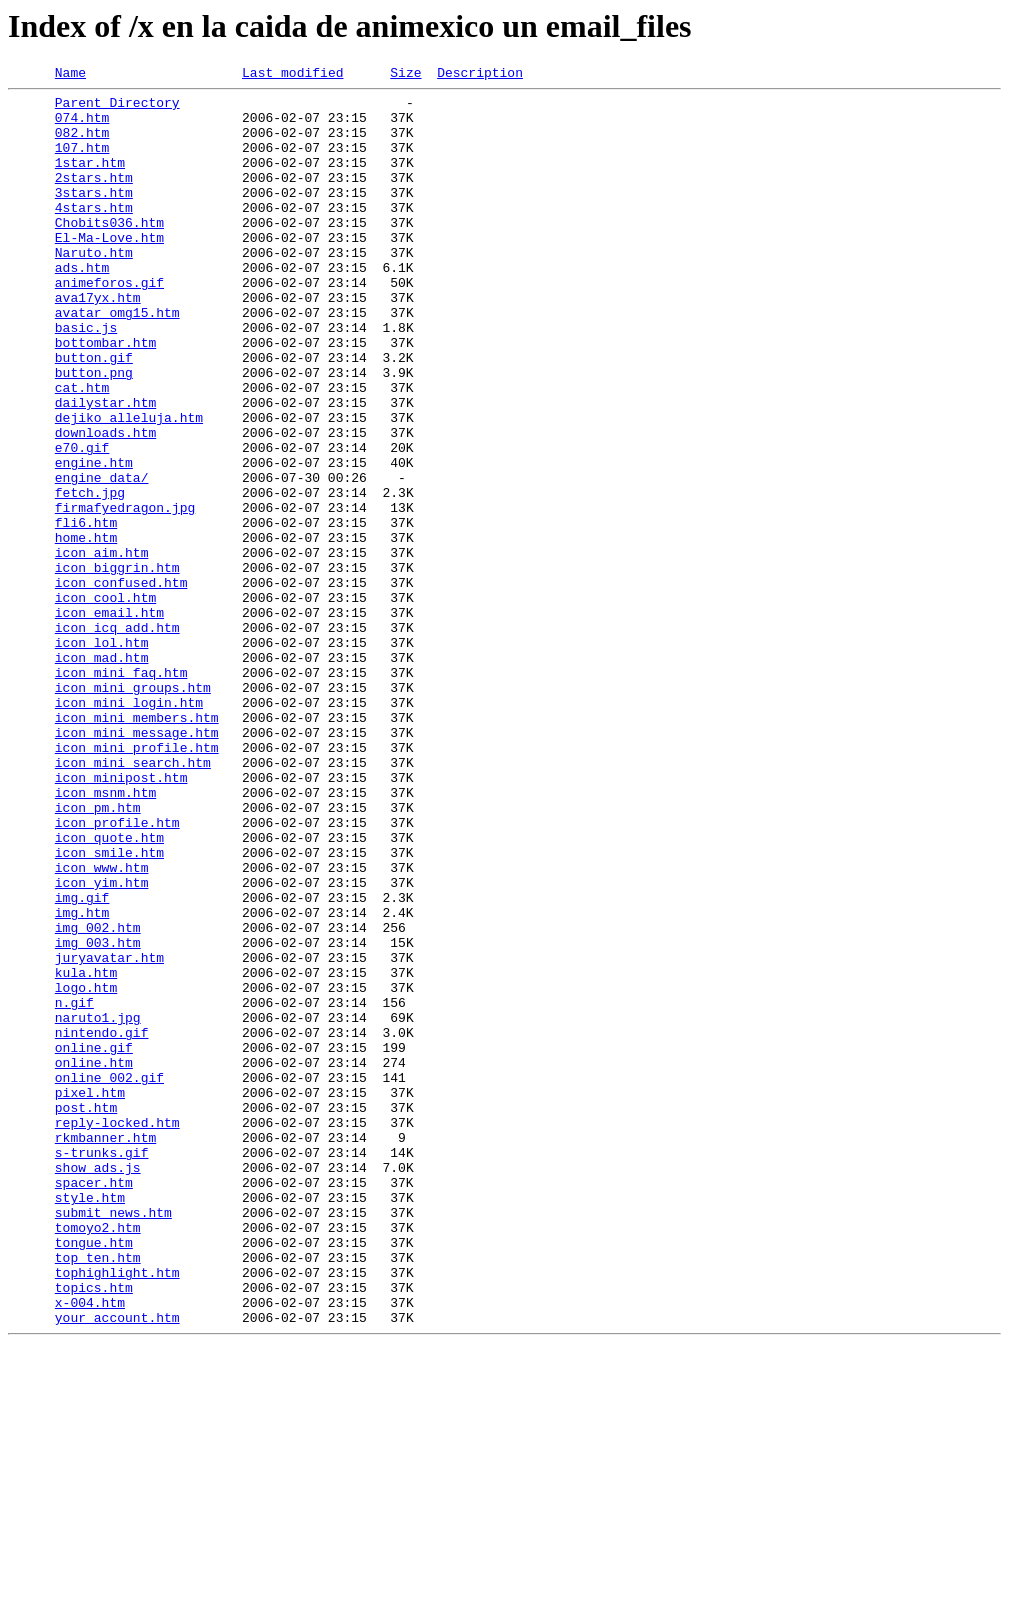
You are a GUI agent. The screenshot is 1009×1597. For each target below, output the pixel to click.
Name (70, 75)
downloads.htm (105, 504)
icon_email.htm (109, 720)
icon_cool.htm (105, 702)
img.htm (82, 1080)
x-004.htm (90, 1548)
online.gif (94, 1242)
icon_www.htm (102, 1026)
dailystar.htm (105, 468)
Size (405, 75)
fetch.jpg (90, 576)
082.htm (82, 144)
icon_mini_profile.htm (137, 882)
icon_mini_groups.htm (133, 810)
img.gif (82, 1062)
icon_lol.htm (102, 756)
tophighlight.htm (117, 1512)
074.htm (82, 126)
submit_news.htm (113, 1440)
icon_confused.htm (121, 684)
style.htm (90, 1422)
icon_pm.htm (98, 954)
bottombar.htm (105, 396)
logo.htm (86, 1170)
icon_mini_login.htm (129, 828)
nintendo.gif (102, 1224)
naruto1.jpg (98, 1206)
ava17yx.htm (98, 342)
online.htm (94, 1260)
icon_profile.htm (117, 972)
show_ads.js (98, 1386)
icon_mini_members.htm (137, 846)
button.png (94, 432)
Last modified (292, 75)
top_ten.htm (98, 1494)
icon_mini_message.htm (137, 864)
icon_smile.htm (109, 1008)
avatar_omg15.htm (117, 360)
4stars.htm (94, 234)
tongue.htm (94, 1476)
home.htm (86, 630)
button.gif (94, 414)
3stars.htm (94, 216)
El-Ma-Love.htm (109, 270)
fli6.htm (86, 612)
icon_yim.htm (102, 1044)
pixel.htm (90, 1296)
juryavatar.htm (109, 1134)
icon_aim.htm (102, 648)
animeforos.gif (109, 324)
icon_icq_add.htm (117, 738)
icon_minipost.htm (121, 918)
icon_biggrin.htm (117, 666)
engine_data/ (102, 558)
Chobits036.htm (109, 252)
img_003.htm (98, 1116)
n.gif (74, 1188)
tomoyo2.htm (98, 1458)
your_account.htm (117, 1566)
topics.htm (94, 1530)
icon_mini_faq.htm (121, 792)
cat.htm (82, 450)
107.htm (82, 162)
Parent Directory (117, 108)
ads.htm (82, 306)
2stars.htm (94, 198)
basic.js (86, 378)
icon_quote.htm (109, 990)
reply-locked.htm (117, 1332)
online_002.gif (109, 1278)
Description (480, 75)
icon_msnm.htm (105, 936)
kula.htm (86, 1152)
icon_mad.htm (102, 774)
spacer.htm (94, 1404)
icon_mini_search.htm (133, 900)
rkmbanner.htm (105, 1350)
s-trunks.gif (102, 1368)
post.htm (86, 1314)
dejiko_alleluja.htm (129, 486)
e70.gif (82, 522)
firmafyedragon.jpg (125, 594)
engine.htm (94, 540)
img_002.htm (98, 1098)
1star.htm (90, 180)
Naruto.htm (94, 288)
